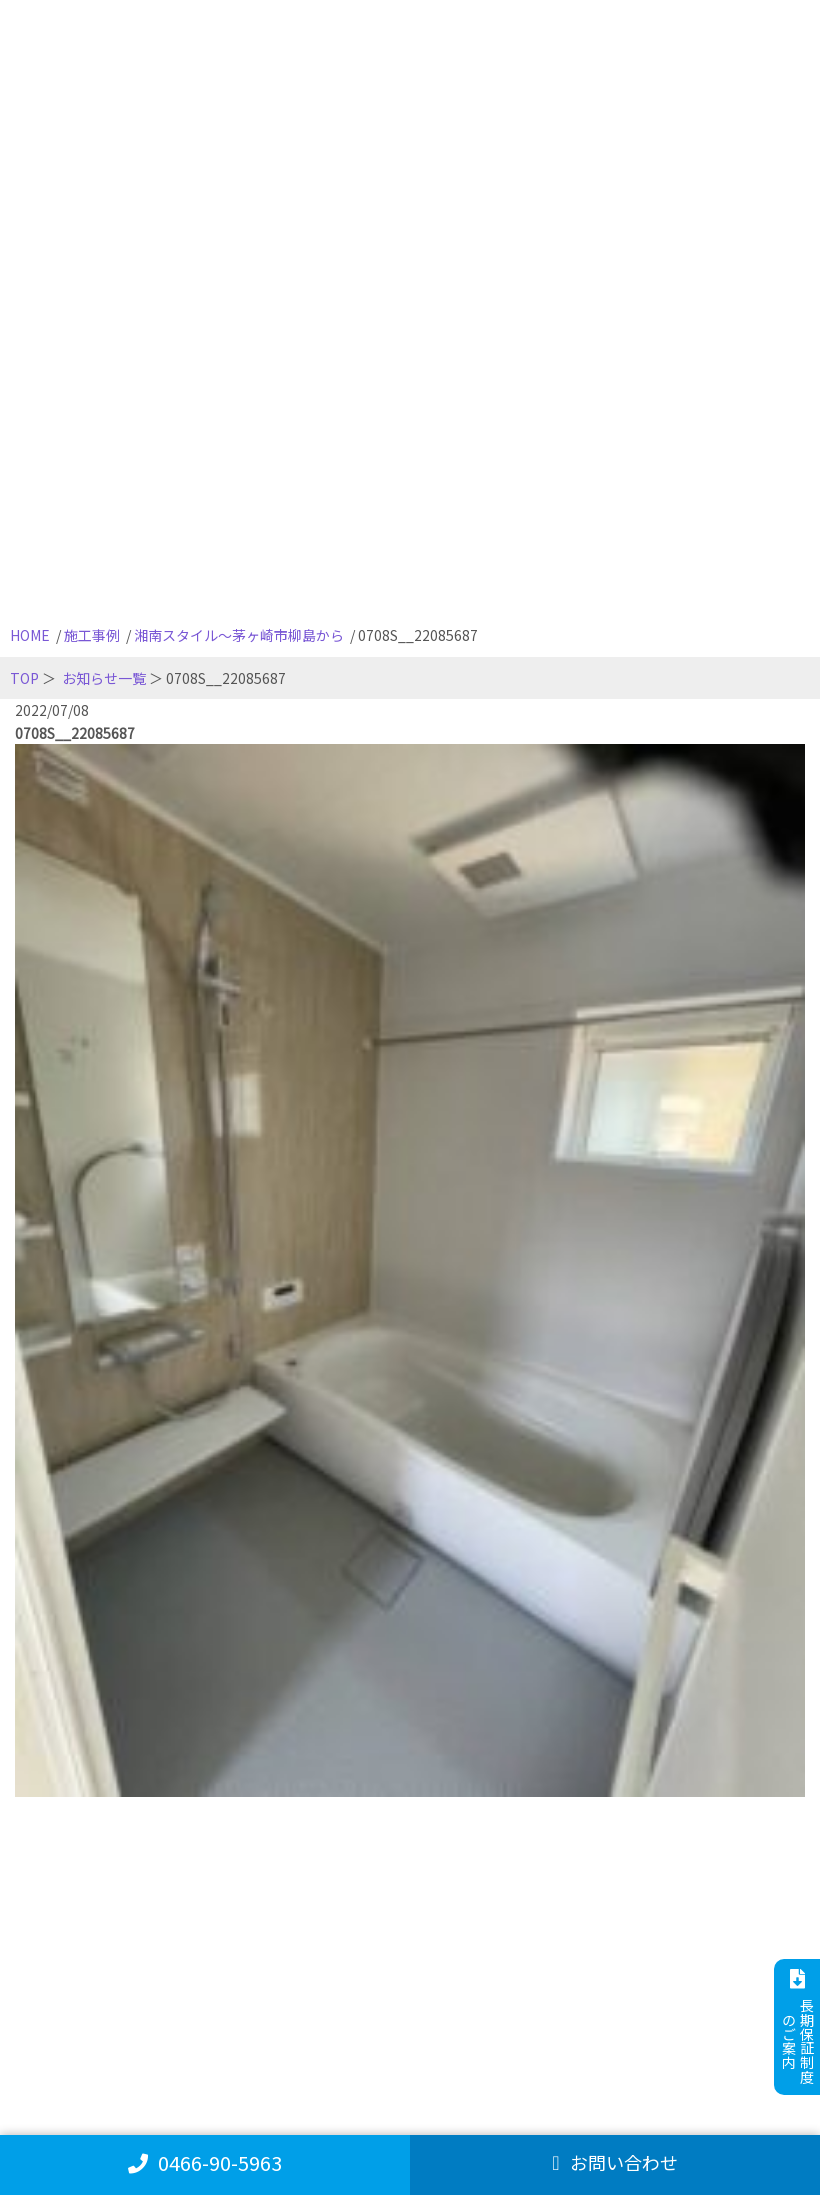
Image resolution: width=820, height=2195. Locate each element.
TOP (24, 678)
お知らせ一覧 (104, 678)
